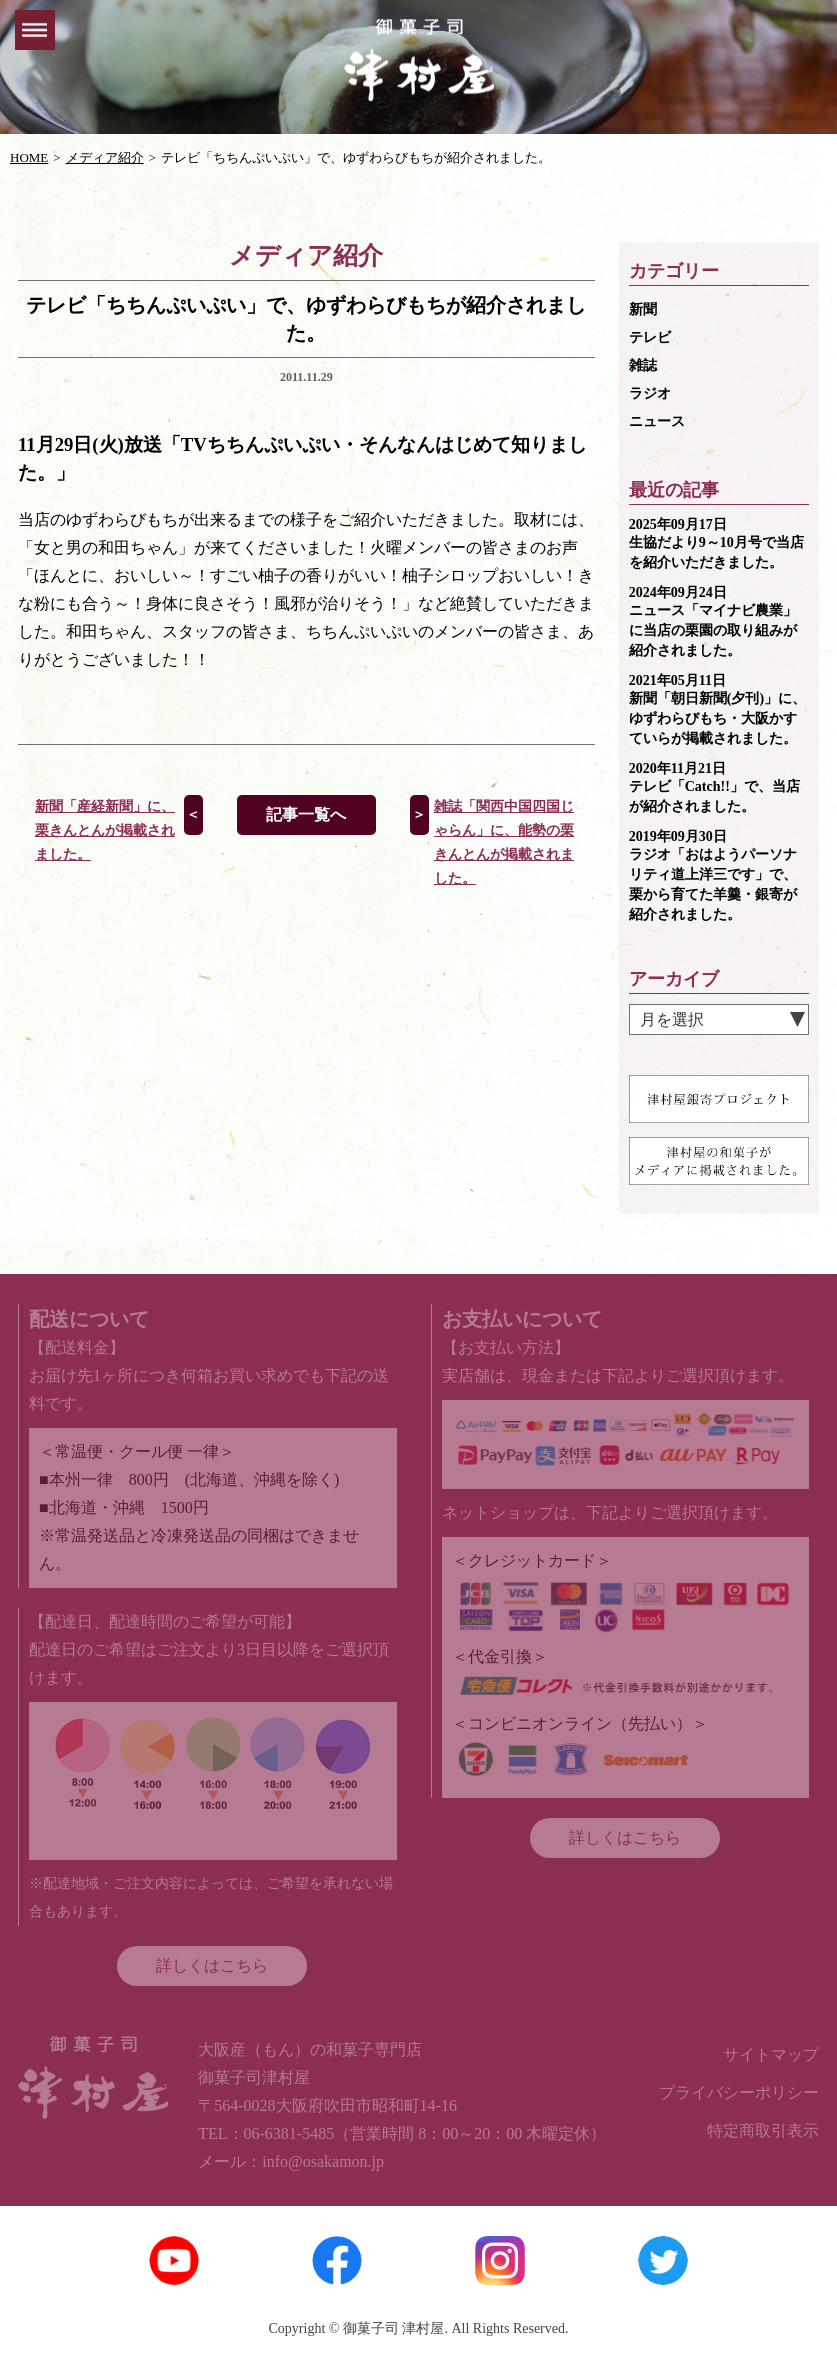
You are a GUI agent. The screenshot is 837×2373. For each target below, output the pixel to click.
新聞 (643, 309)
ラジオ (650, 393)
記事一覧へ (306, 814)
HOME (29, 157)
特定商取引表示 (763, 2130)
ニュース (657, 421)
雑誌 (643, 365)
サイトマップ (771, 2054)
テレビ (650, 337)
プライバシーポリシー (739, 2092)
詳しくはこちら (212, 1965)
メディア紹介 (105, 157)
